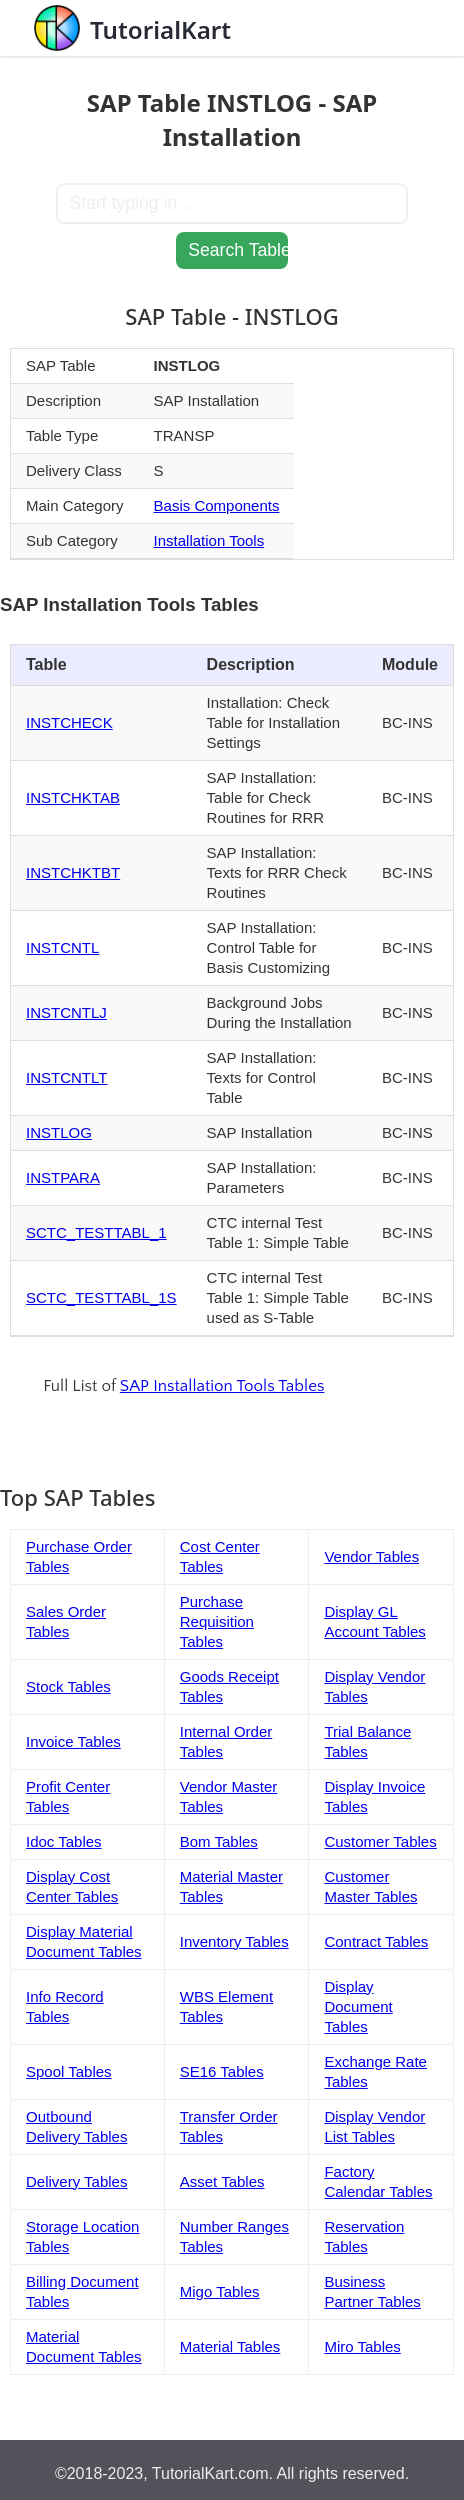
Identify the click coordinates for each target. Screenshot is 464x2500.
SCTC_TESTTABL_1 (96, 1232)
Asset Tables (222, 2181)
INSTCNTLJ (66, 1012)
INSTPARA (63, 1177)
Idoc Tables (64, 1841)
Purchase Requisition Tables (217, 1621)
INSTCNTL (62, 947)
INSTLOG (59, 1132)
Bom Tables (219, 1841)
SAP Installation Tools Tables (222, 1386)
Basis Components (217, 505)
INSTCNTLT (66, 1077)
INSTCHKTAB (73, 797)
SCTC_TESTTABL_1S (101, 1297)
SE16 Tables (222, 2071)
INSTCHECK (69, 722)
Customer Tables (380, 1841)
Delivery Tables (76, 2181)
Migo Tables (220, 2291)
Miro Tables (362, 2346)
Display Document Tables (358, 2006)
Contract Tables (376, 1941)
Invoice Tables (73, 1741)
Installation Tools (209, 540)
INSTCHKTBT (73, 872)
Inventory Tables (234, 1941)
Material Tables (230, 2346)
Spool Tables (69, 2071)
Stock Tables (68, 1686)
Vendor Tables (371, 1556)
